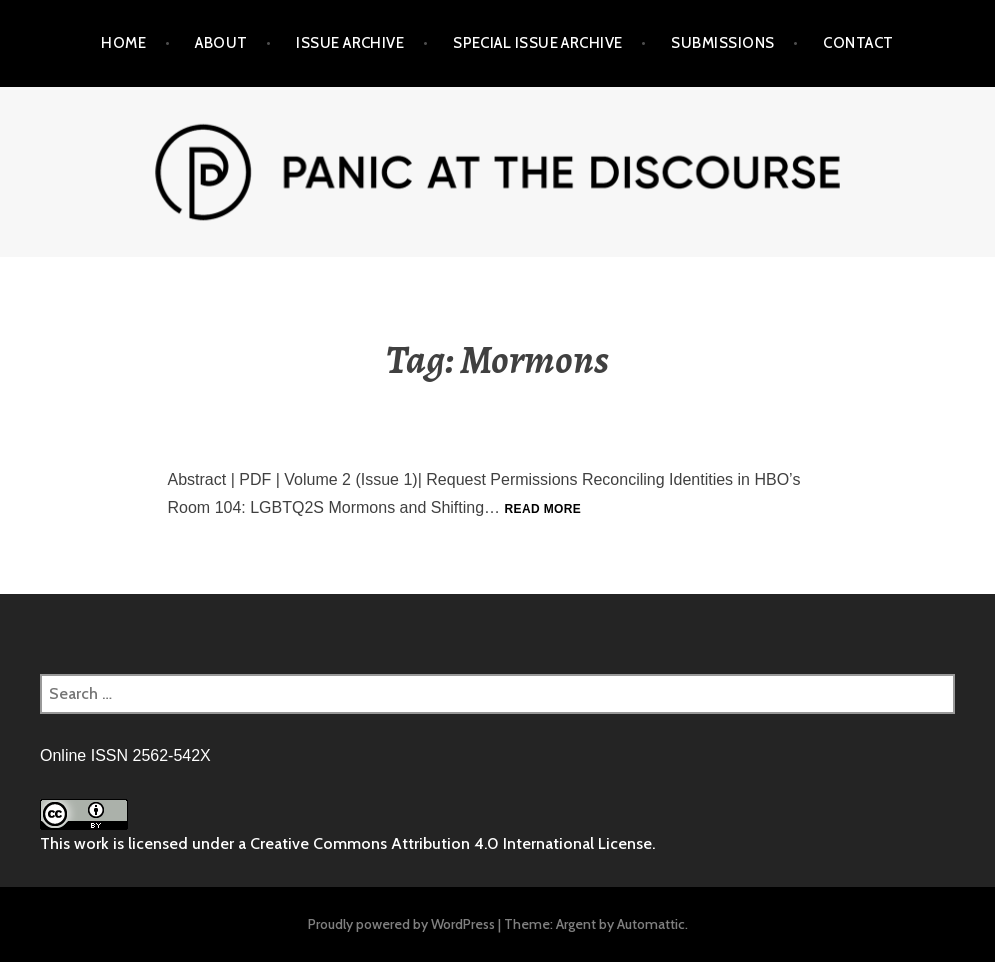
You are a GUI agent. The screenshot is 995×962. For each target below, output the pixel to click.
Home (123, 43)
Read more (543, 509)
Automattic (651, 924)
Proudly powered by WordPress (401, 924)
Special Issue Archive (537, 43)
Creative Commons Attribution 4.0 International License (451, 843)
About (221, 43)
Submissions (722, 43)
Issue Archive (350, 43)
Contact (858, 43)
